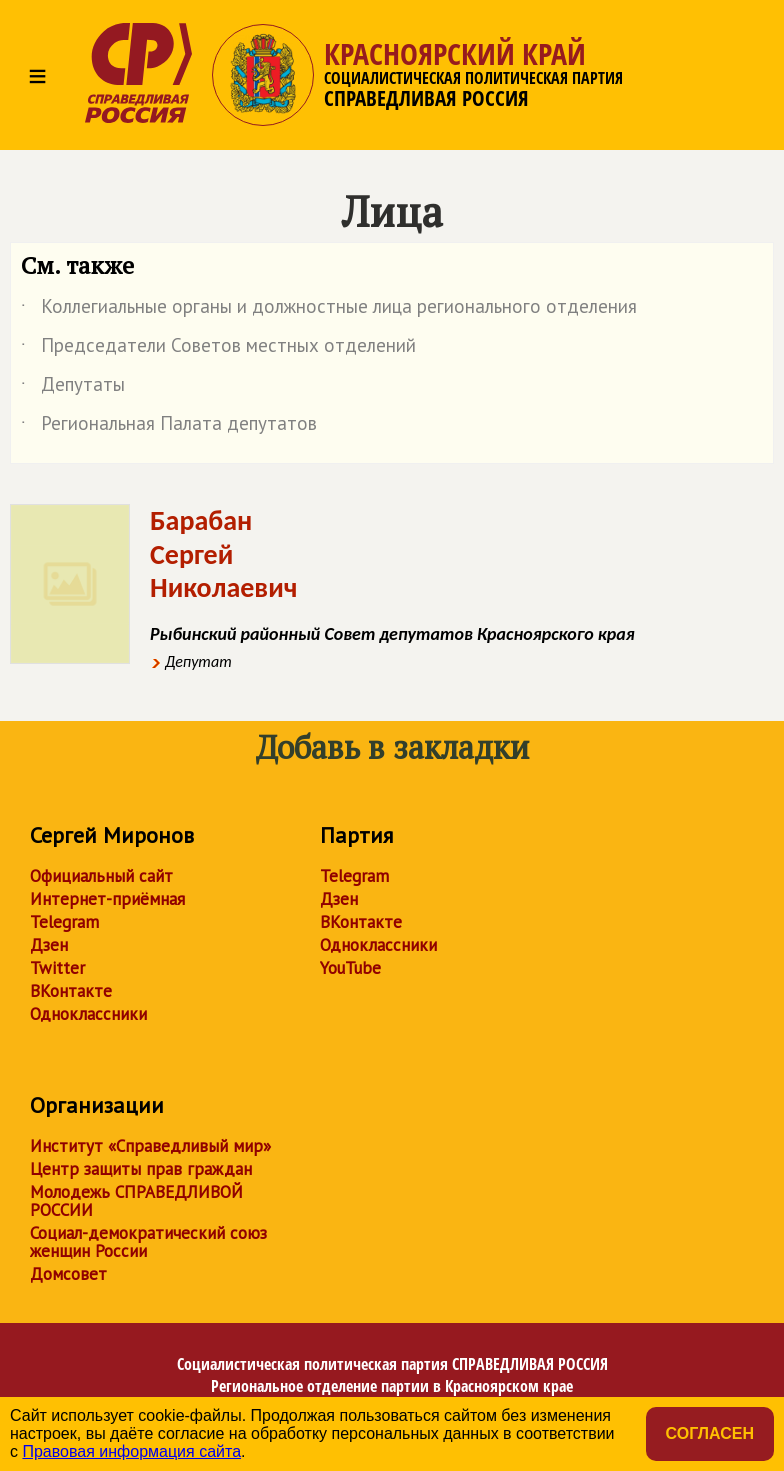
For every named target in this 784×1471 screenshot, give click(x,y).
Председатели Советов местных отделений (218, 349)
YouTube (350, 968)
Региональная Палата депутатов (169, 427)
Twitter (57, 968)
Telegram (64, 922)
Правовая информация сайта (131, 1451)
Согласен (710, 1433)
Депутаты (73, 388)
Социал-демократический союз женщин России (148, 1242)
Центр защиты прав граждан (141, 1169)
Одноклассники (88, 1014)
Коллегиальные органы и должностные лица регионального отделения (329, 310)
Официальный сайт (101, 876)
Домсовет (68, 1274)
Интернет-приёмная (107, 899)
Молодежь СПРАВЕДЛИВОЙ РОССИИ (136, 1201)
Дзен (49, 945)
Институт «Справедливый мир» (150, 1146)
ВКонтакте (71, 991)
